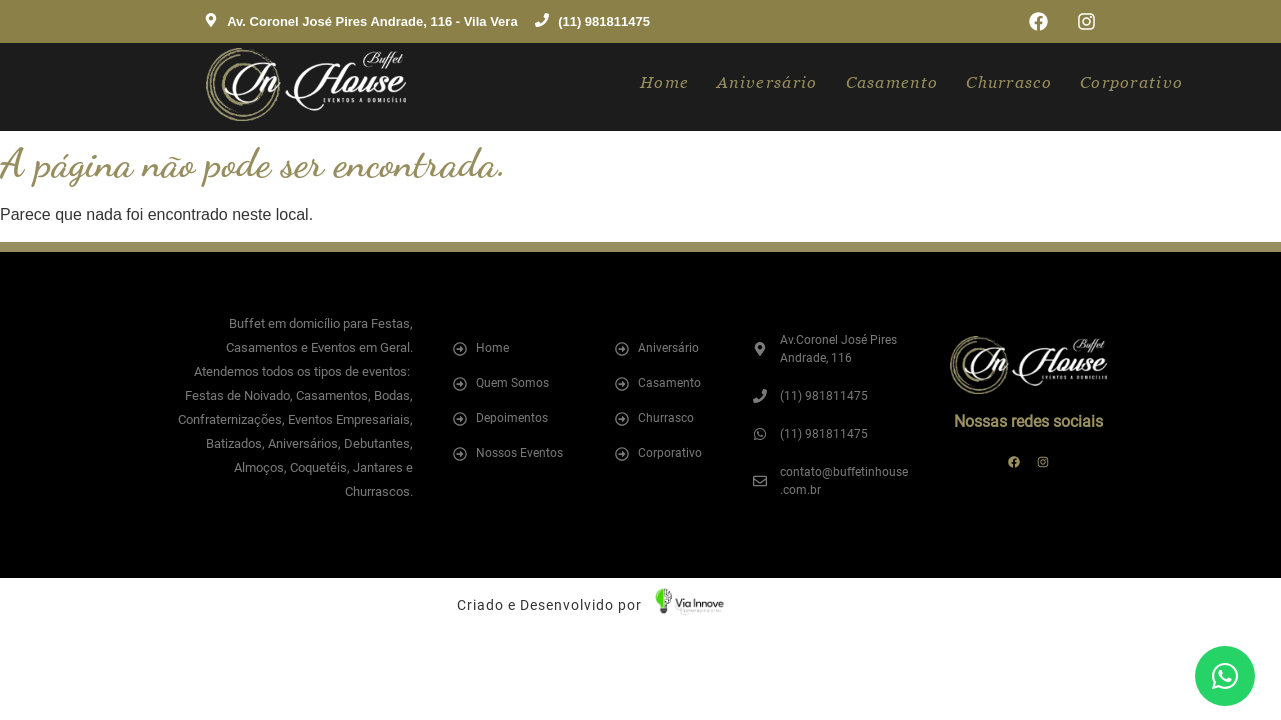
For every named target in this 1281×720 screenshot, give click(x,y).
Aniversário (767, 82)
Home (664, 82)
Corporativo (1131, 82)
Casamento (892, 82)
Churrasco (1009, 82)
